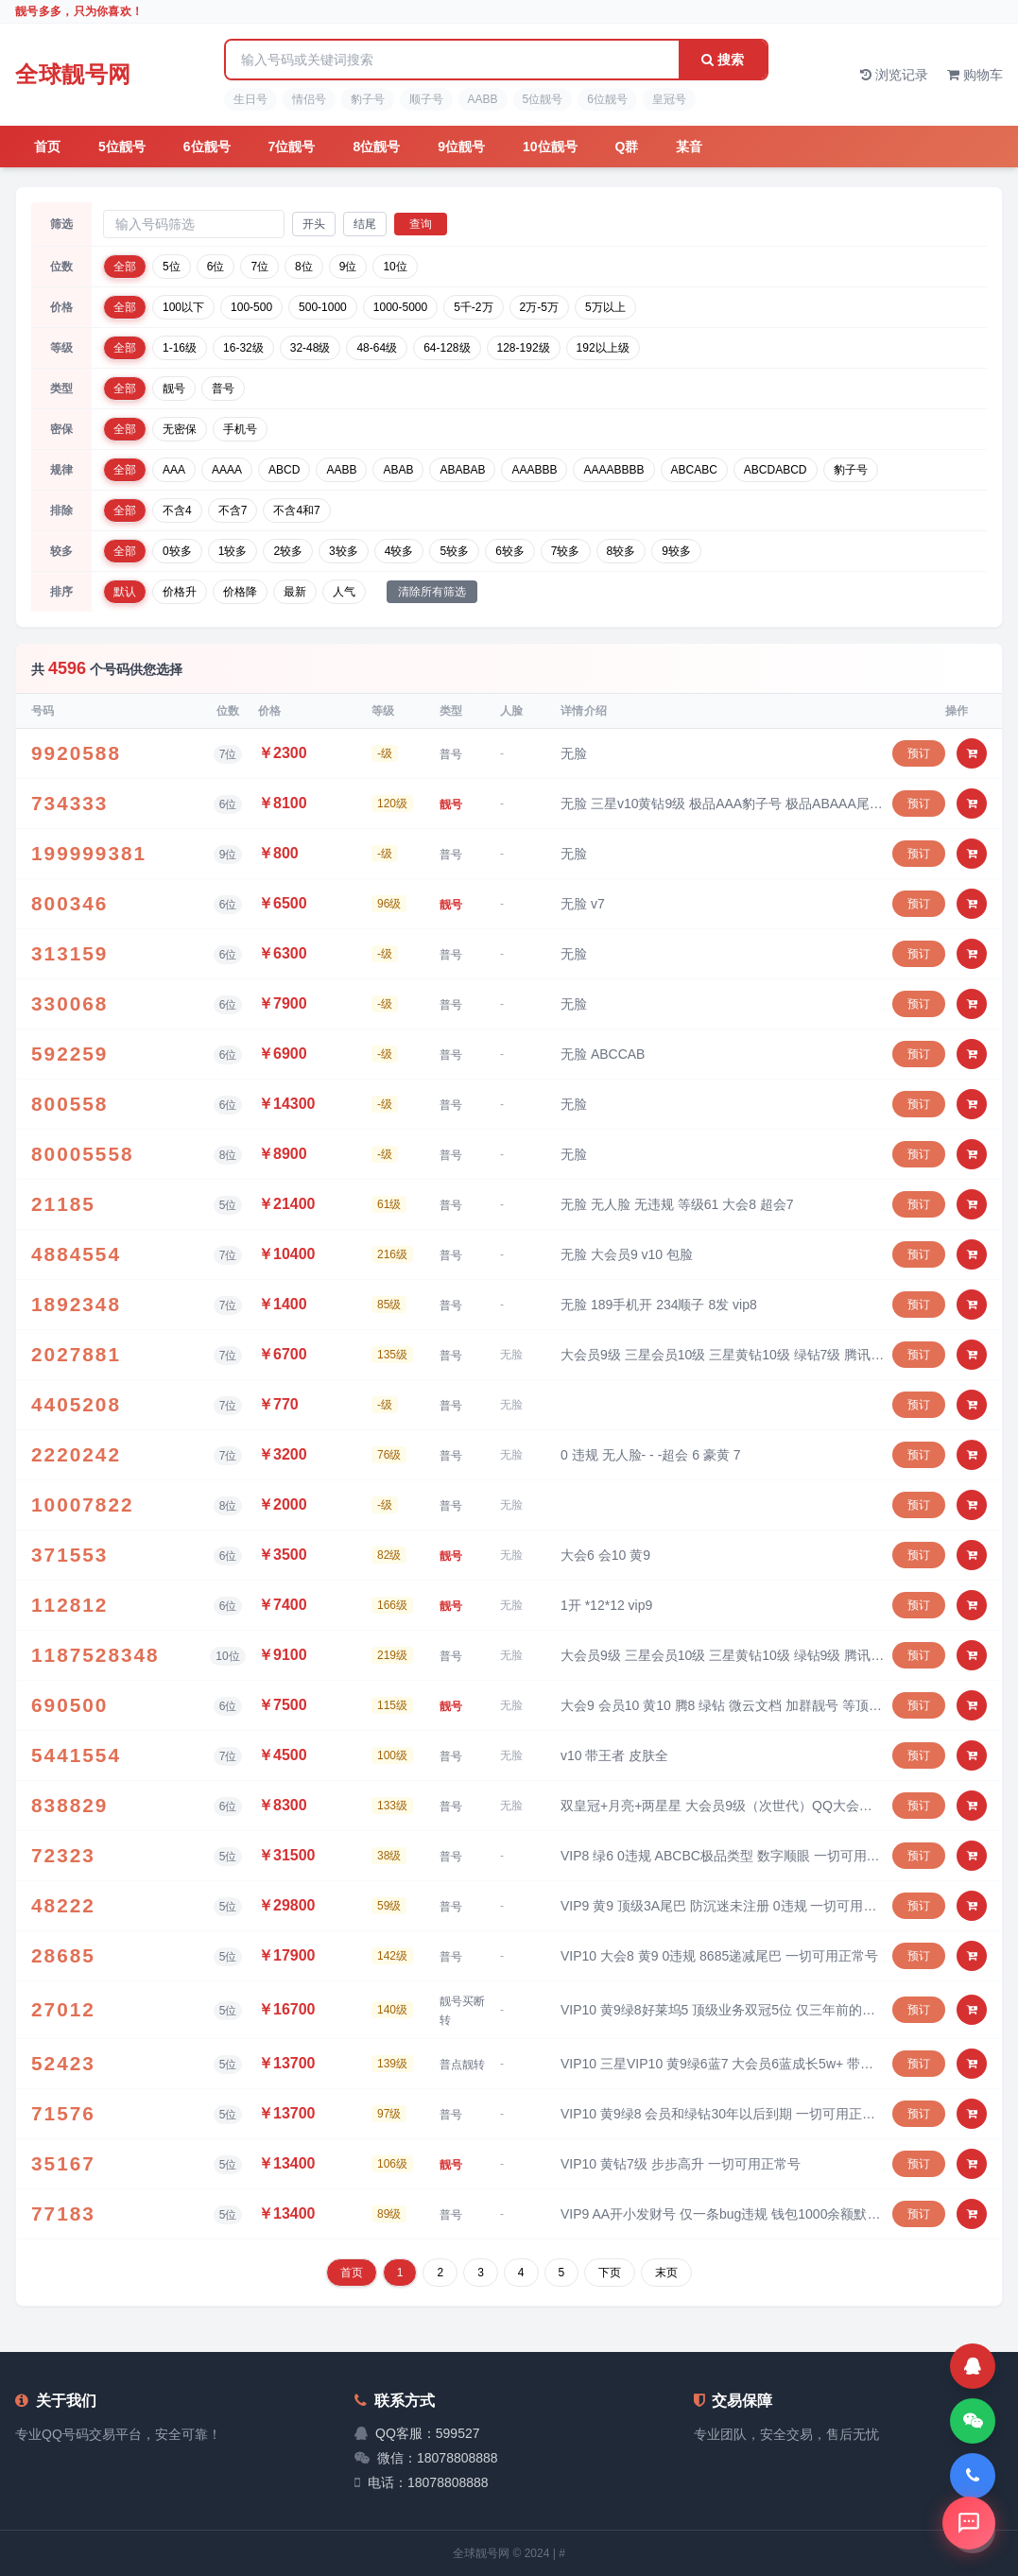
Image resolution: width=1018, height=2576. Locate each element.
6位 (216, 266)
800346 (69, 903)
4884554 (76, 1254)
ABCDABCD (775, 469)
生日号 (250, 99)
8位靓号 (376, 146)
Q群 (627, 146)
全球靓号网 (73, 74)
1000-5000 (400, 307)
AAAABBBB (613, 469)
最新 (295, 591)
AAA (174, 469)
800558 (69, 1104)
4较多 (399, 551)
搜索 (722, 59)
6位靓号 (607, 99)
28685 (63, 1955)
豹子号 (368, 99)
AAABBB (534, 469)
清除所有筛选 (432, 591)
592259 (69, 1054)
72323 (63, 1855)
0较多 (177, 551)
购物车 (975, 74)
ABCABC (694, 469)
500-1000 (323, 307)
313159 (69, 953)
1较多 (233, 551)
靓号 (174, 388)
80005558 (82, 1154)
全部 (124, 266)
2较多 (287, 551)
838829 (69, 1805)
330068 (69, 1003)
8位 (304, 266)
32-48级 (310, 347)
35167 (63, 2163)
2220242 (76, 1454)
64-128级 (446, 347)
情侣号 (309, 99)
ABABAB (462, 469)
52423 (63, 2063)
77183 (63, 2213)
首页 (47, 146)
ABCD (284, 469)
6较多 (510, 551)
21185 (63, 1204)
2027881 (76, 1354)
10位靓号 (550, 146)
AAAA (227, 469)
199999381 (89, 853)
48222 (63, 1905)
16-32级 (243, 347)
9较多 (676, 551)
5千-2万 (473, 307)
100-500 (251, 307)
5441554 (76, 1755)
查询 (420, 224)
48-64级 (376, 347)
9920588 (76, 753)
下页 (609, 2272)
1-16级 (180, 347)
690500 (69, 1705)
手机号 (240, 429)
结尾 (365, 224)
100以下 (183, 307)
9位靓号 (461, 146)
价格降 (240, 591)
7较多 (565, 551)
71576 (63, 2113)
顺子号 (426, 99)
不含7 (233, 510)
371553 (69, 1555)
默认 (124, 591)
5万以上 (605, 307)
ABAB (398, 469)
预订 (918, 753)
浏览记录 (894, 74)
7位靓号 (292, 146)
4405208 (76, 1404)
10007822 (82, 1504)
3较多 (343, 551)
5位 (172, 266)
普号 (223, 388)
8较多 (621, 551)
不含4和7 (296, 510)
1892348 (76, 1304)
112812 (69, 1605)
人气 (344, 591)
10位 (394, 266)
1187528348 (95, 1655)
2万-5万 (539, 307)
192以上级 (603, 347)
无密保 (180, 429)
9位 (348, 266)
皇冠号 (669, 99)
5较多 (454, 551)
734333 (69, 803)
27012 (63, 2009)
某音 (689, 146)
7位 (259, 266)
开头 (313, 224)
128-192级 (523, 347)
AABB (483, 99)
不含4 (177, 510)
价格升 (180, 591)
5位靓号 (543, 99)
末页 (666, 2272)
